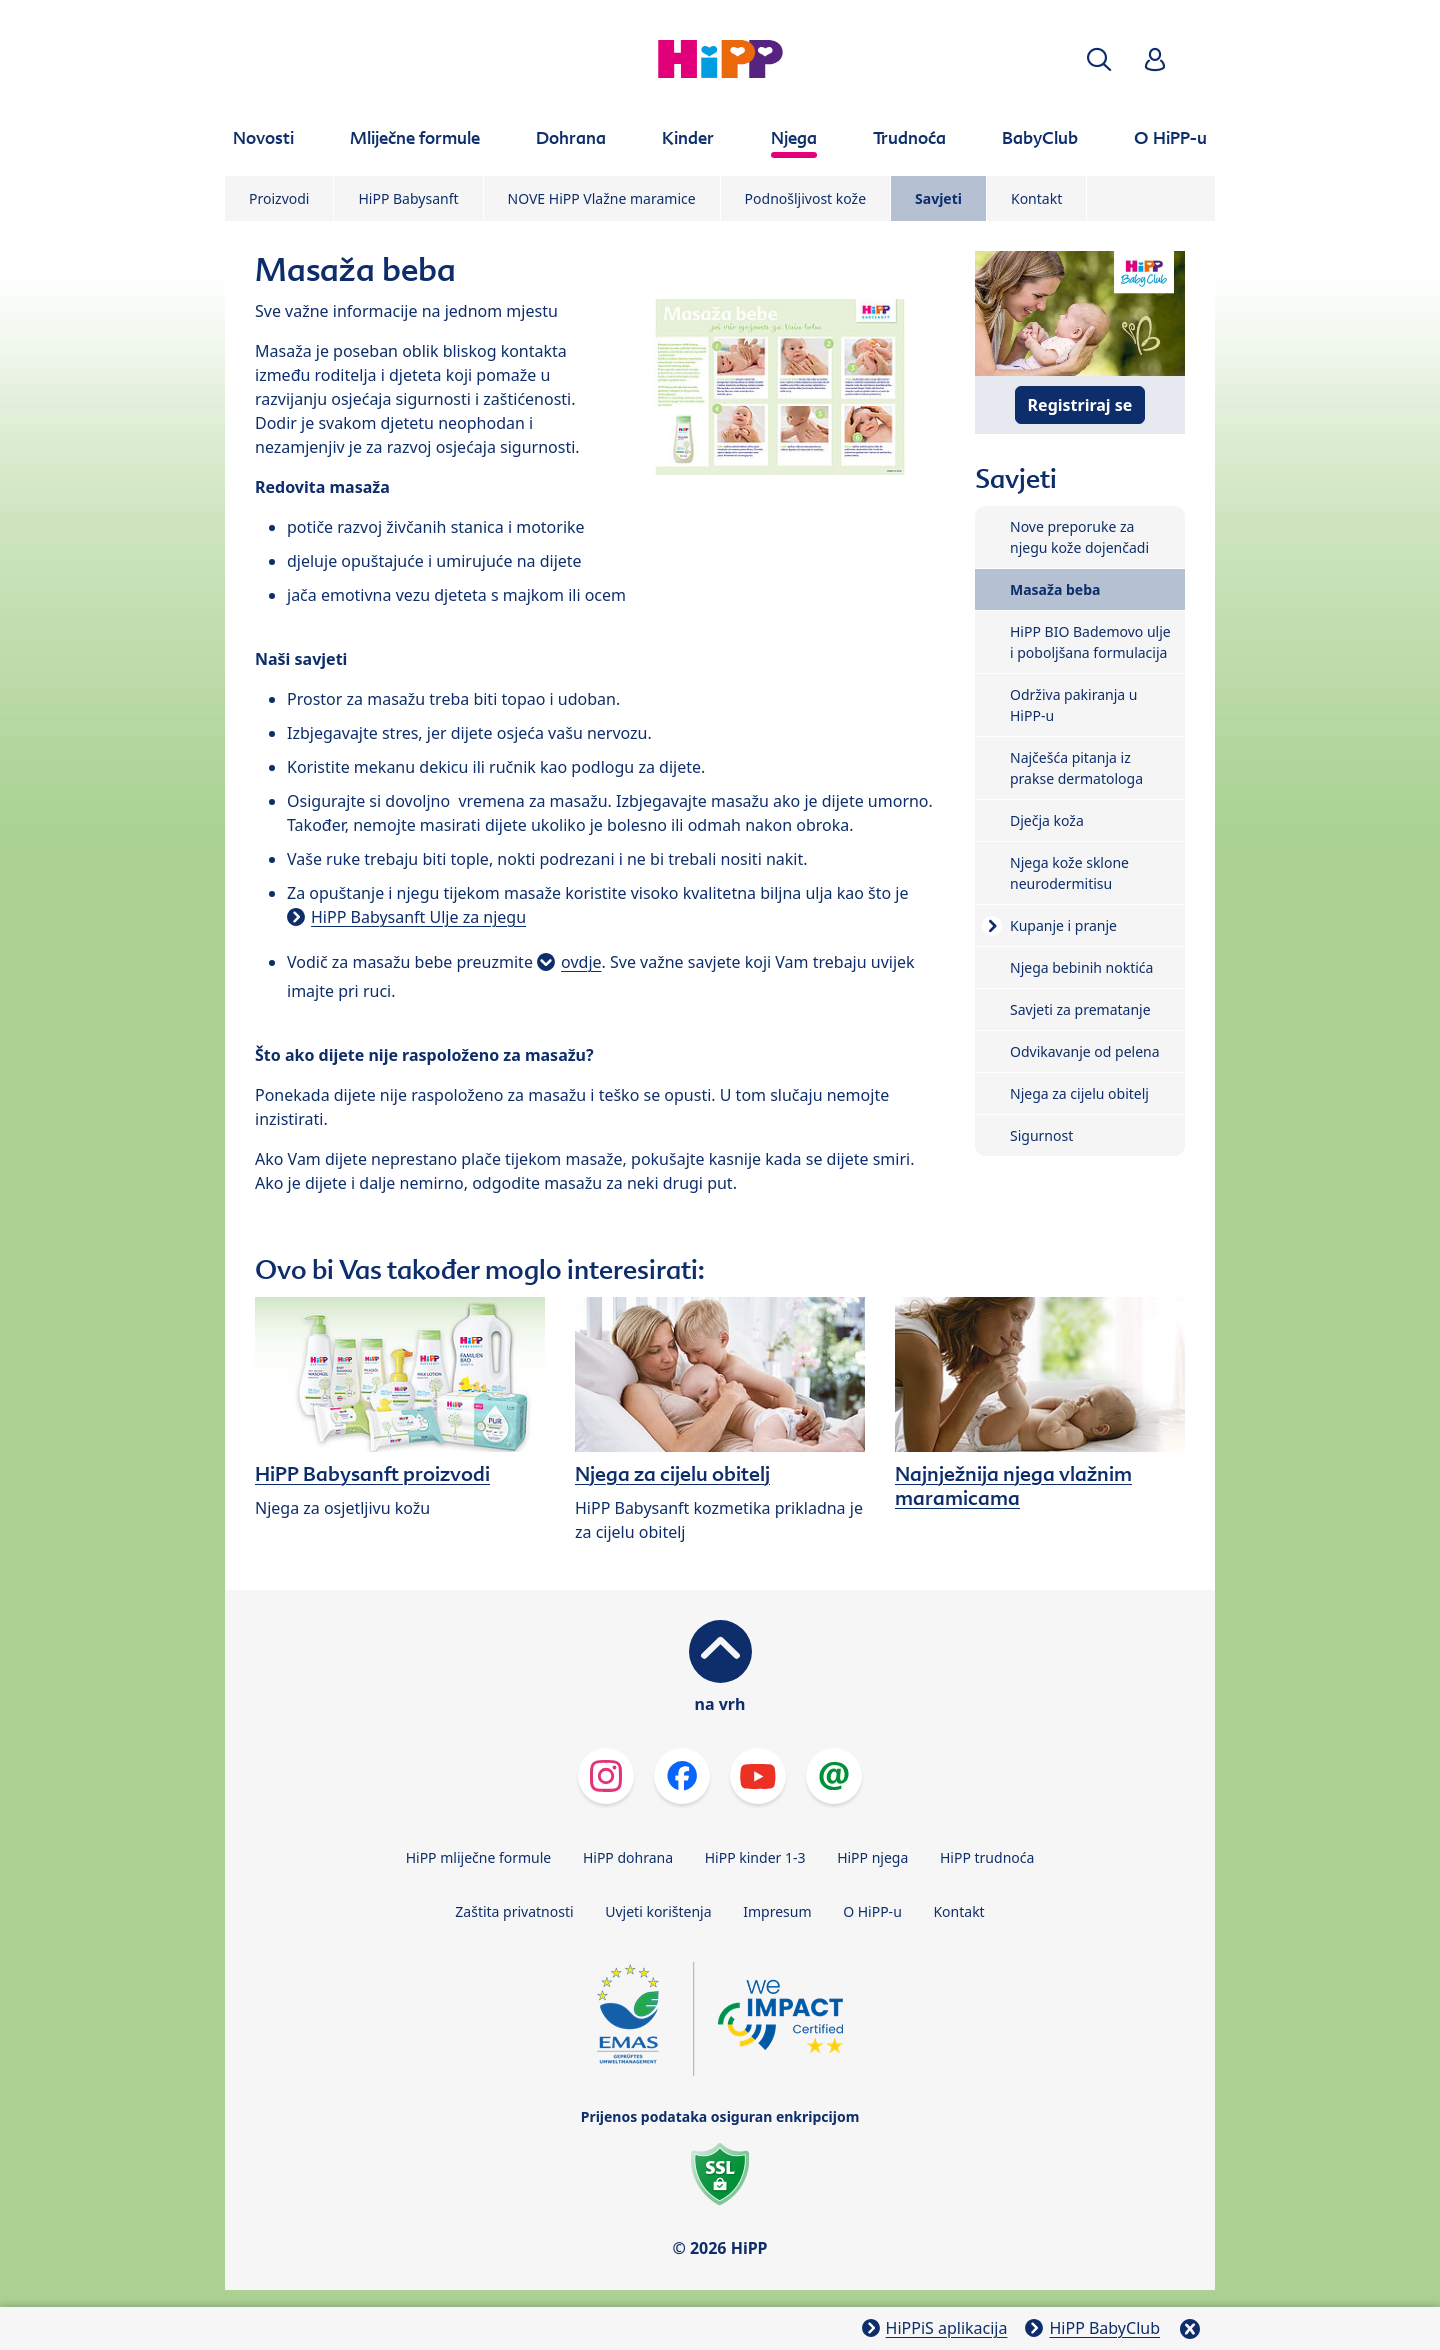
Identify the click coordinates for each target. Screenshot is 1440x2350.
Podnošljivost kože (805, 198)
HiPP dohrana (628, 1857)
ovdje (581, 962)
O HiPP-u (872, 1911)
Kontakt (1036, 198)
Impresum (777, 1911)
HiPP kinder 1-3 (755, 1857)
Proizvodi (279, 198)
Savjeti (938, 198)
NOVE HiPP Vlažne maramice (602, 198)
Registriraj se (1080, 405)
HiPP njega (872, 1857)
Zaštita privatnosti (514, 1911)
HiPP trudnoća (987, 1857)
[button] (1099, 59)
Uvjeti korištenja (658, 1911)
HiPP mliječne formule (479, 1857)
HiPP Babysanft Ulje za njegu (418, 917)
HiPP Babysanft (408, 198)
